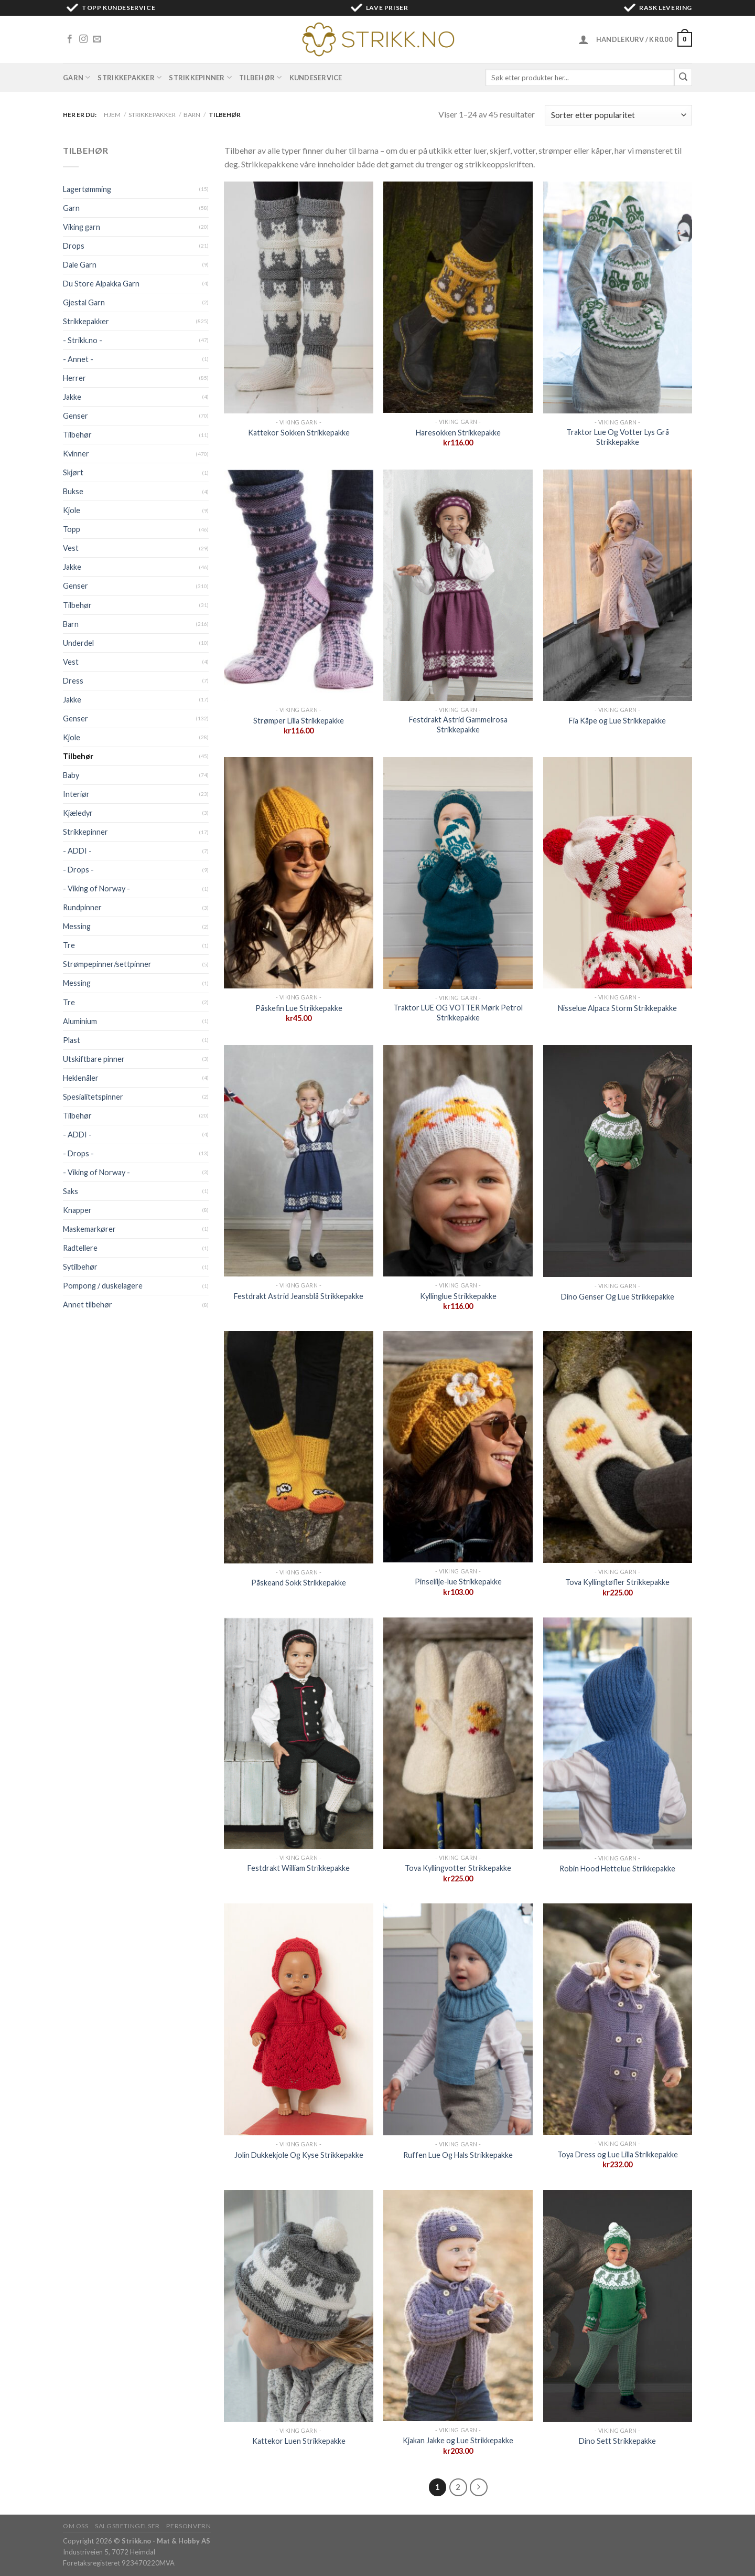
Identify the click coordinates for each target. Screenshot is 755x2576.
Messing (77, 926)
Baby (71, 775)
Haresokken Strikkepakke (458, 432)
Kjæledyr (78, 812)
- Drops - (78, 869)
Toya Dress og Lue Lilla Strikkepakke (617, 2154)
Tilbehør (260, 77)
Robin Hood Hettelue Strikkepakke (617, 1868)
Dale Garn (79, 264)
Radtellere (80, 1247)
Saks (70, 1191)
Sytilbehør (80, 1266)
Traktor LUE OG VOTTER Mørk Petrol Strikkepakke (458, 1012)
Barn (192, 115)
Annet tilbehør (87, 1304)
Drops (73, 245)
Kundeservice (315, 77)
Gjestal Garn (84, 302)
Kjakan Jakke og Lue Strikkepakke (458, 2440)
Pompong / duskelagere (103, 1285)
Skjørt (73, 472)
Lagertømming (87, 189)
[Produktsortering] (618, 115)
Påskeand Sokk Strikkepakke (298, 1582)
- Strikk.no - (82, 340)
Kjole (71, 510)
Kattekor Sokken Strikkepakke (299, 432)
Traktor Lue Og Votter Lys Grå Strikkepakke (617, 437)
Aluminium (80, 1021)
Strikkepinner (200, 77)
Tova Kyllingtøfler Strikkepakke (617, 1582)
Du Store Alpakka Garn (101, 283)
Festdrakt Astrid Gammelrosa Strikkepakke (458, 724)
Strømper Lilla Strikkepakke (298, 720)
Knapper (77, 1210)
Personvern (188, 2526)
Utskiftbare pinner (94, 1059)
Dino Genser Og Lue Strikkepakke (617, 1296)
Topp (71, 529)
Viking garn (81, 226)
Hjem (112, 115)
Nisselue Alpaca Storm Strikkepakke (617, 1008)
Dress (73, 680)
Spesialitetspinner (93, 1096)
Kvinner (76, 453)
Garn (76, 77)
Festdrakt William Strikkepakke (298, 1868)
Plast (71, 1040)
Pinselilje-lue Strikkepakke (458, 1581)
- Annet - (78, 359)
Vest (71, 548)
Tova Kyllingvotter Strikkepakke (458, 1868)
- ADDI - (77, 850)
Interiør (76, 794)
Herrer (74, 378)
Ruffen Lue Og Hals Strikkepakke (458, 2155)
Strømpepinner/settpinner (107, 964)
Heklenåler (81, 1077)
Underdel (78, 642)
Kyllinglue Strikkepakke (458, 1296)
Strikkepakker (129, 77)
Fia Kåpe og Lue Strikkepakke (617, 720)
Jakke (72, 396)
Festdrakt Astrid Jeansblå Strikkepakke (298, 1296)
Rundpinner (82, 907)
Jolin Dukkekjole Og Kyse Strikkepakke (298, 2155)
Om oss (76, 2526)
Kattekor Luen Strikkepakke (299, 2440)
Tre (69, 945)
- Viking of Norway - (96, 888)
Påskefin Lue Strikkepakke (298, 1008)
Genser (75, 415)
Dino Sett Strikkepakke (617, 2440)
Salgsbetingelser (127, 2526)
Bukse (73, 491)
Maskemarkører (89, 1229)
